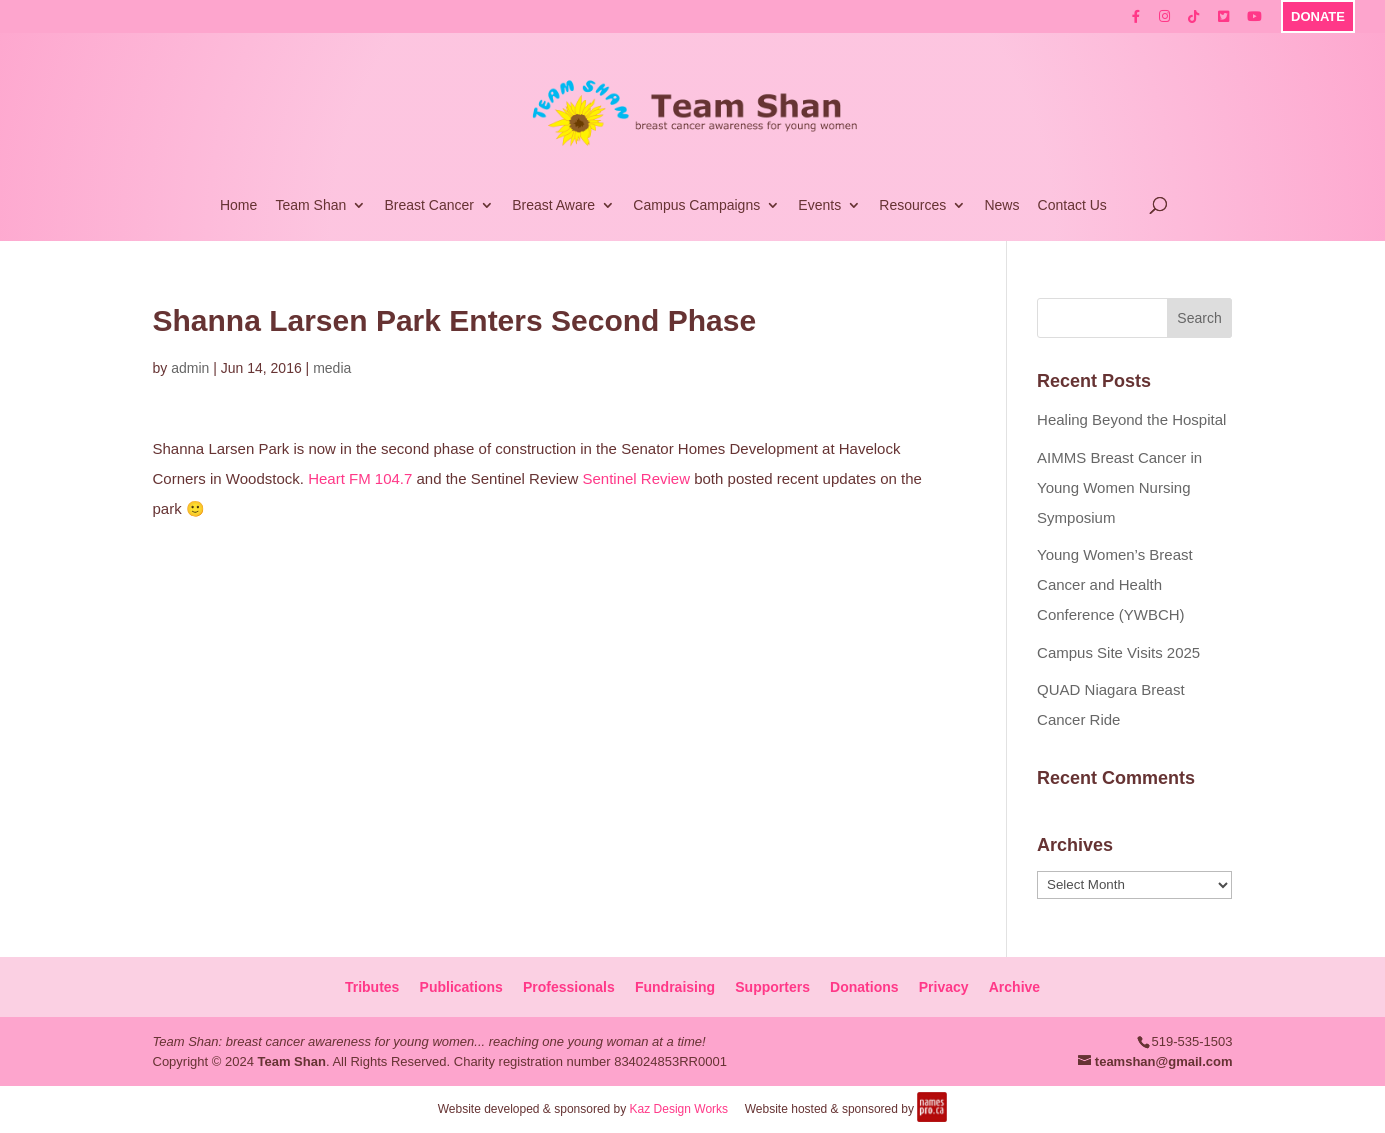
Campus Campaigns (696, 205)
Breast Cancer (428, 205)
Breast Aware (553, 205)
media (332, 368)
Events (819, 205)
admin (190, 368)
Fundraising (675, 987)
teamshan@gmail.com (1164, 1061)
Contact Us (1072, 205)
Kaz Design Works (679, 1109)
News (1001, 205)
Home (238, 205)
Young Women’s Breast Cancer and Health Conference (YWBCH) (1115, 584)
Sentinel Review (636, 478)
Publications (461, 987)
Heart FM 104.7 (360, 478)
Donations (864, 987)
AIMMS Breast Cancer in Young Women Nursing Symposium (1119, 487)
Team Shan (310, 205)
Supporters (772, 987)
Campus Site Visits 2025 (1118, 652)
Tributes (372, 987)
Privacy (944, 987)
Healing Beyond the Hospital (1131, 419)
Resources (912, 205)
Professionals (569, 987)
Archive (1014, 987)
